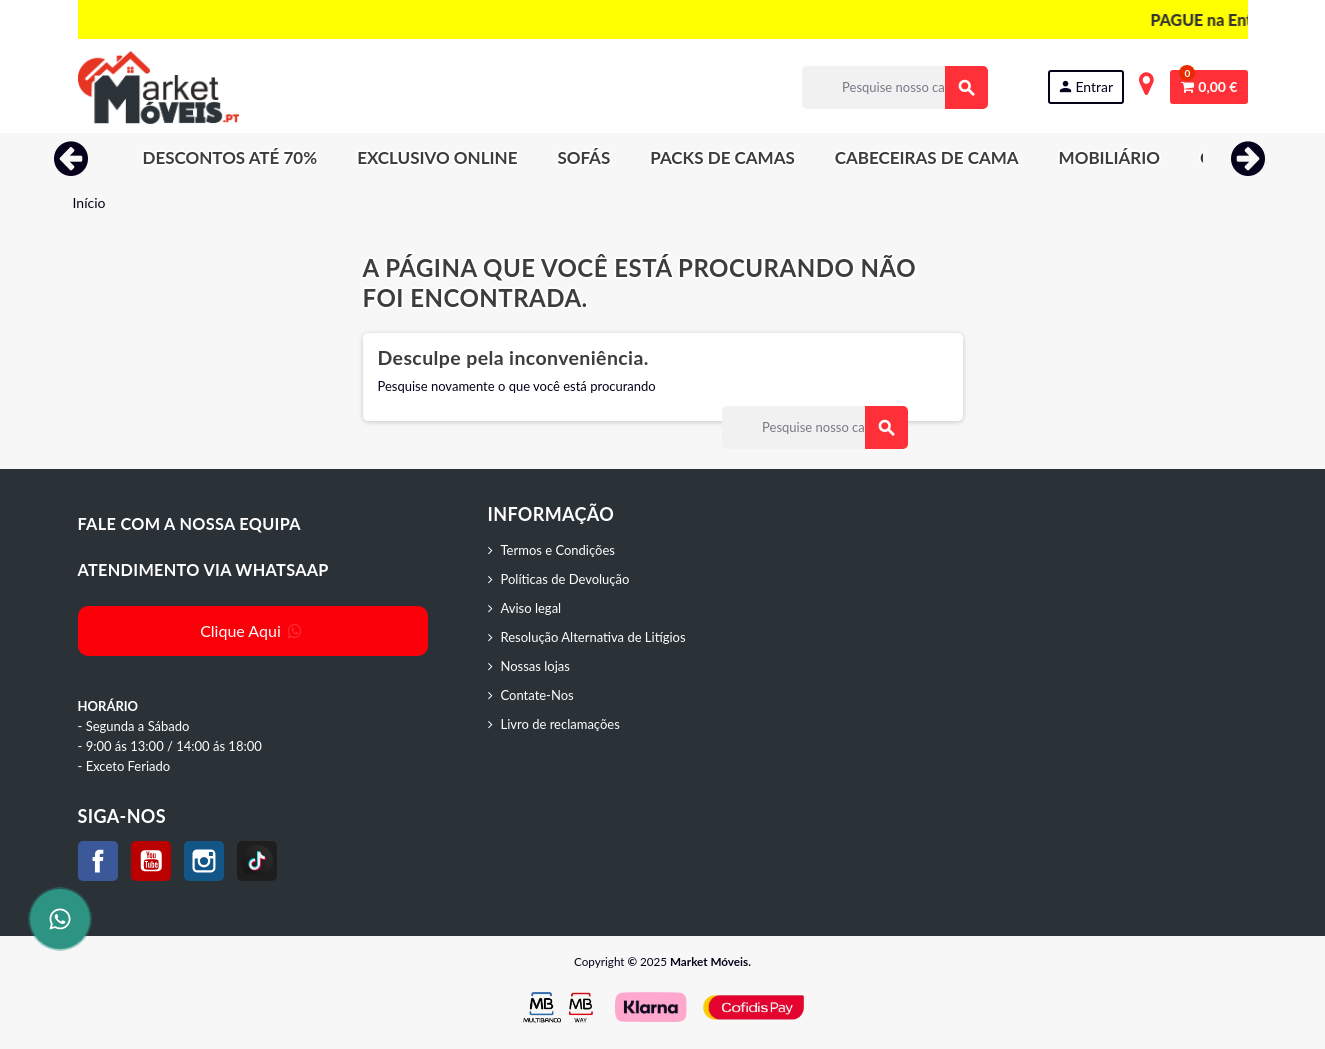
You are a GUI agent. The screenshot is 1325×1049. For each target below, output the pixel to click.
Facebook (98, 861)
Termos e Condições (558, 550)
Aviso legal (531, 608)
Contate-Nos (537, 695)
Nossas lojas (535, 666)
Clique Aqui (252, 630)
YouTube (151, 861)
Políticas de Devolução (565, 579)
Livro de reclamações (560, 724)
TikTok (257, 861)
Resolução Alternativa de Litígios (593, 637)
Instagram (204, 861)
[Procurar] (894, 87)
